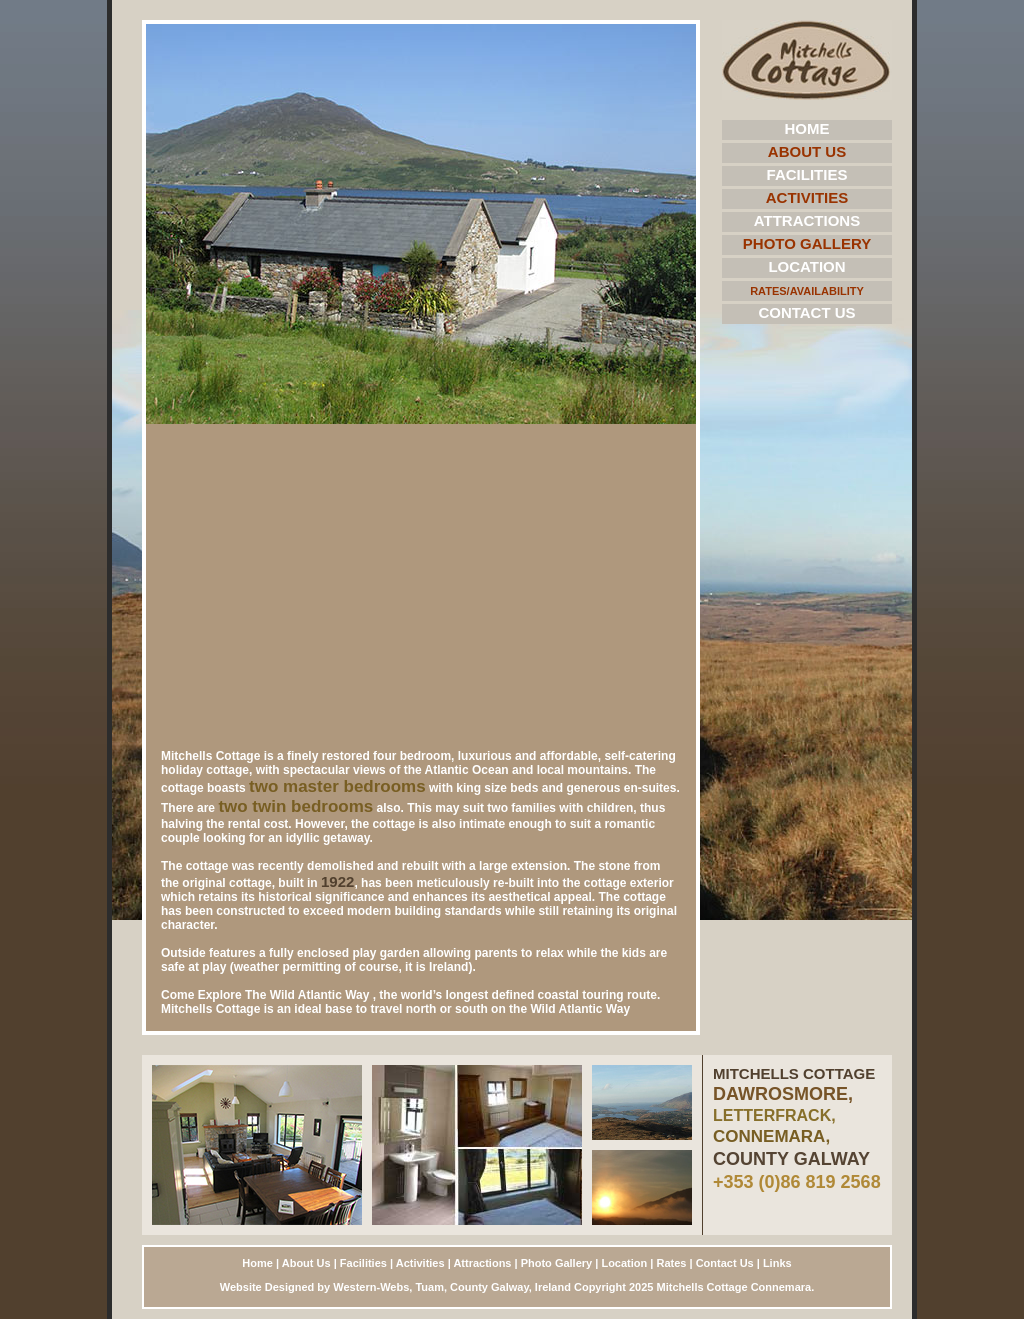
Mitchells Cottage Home (807, 60)
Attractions (807, 220)
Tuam (429, 1287)
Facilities (807, 174)
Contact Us (806, 312)
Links (777, 1263)
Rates (671, 1263)
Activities (807, 197)
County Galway (489, 1287)
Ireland (553, 1287)
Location (806, 266)
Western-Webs (371, 1287)
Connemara (781, 1287)
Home (807, 128)
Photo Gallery (807, 243)
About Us (807, 151)
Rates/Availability (807, 291)
